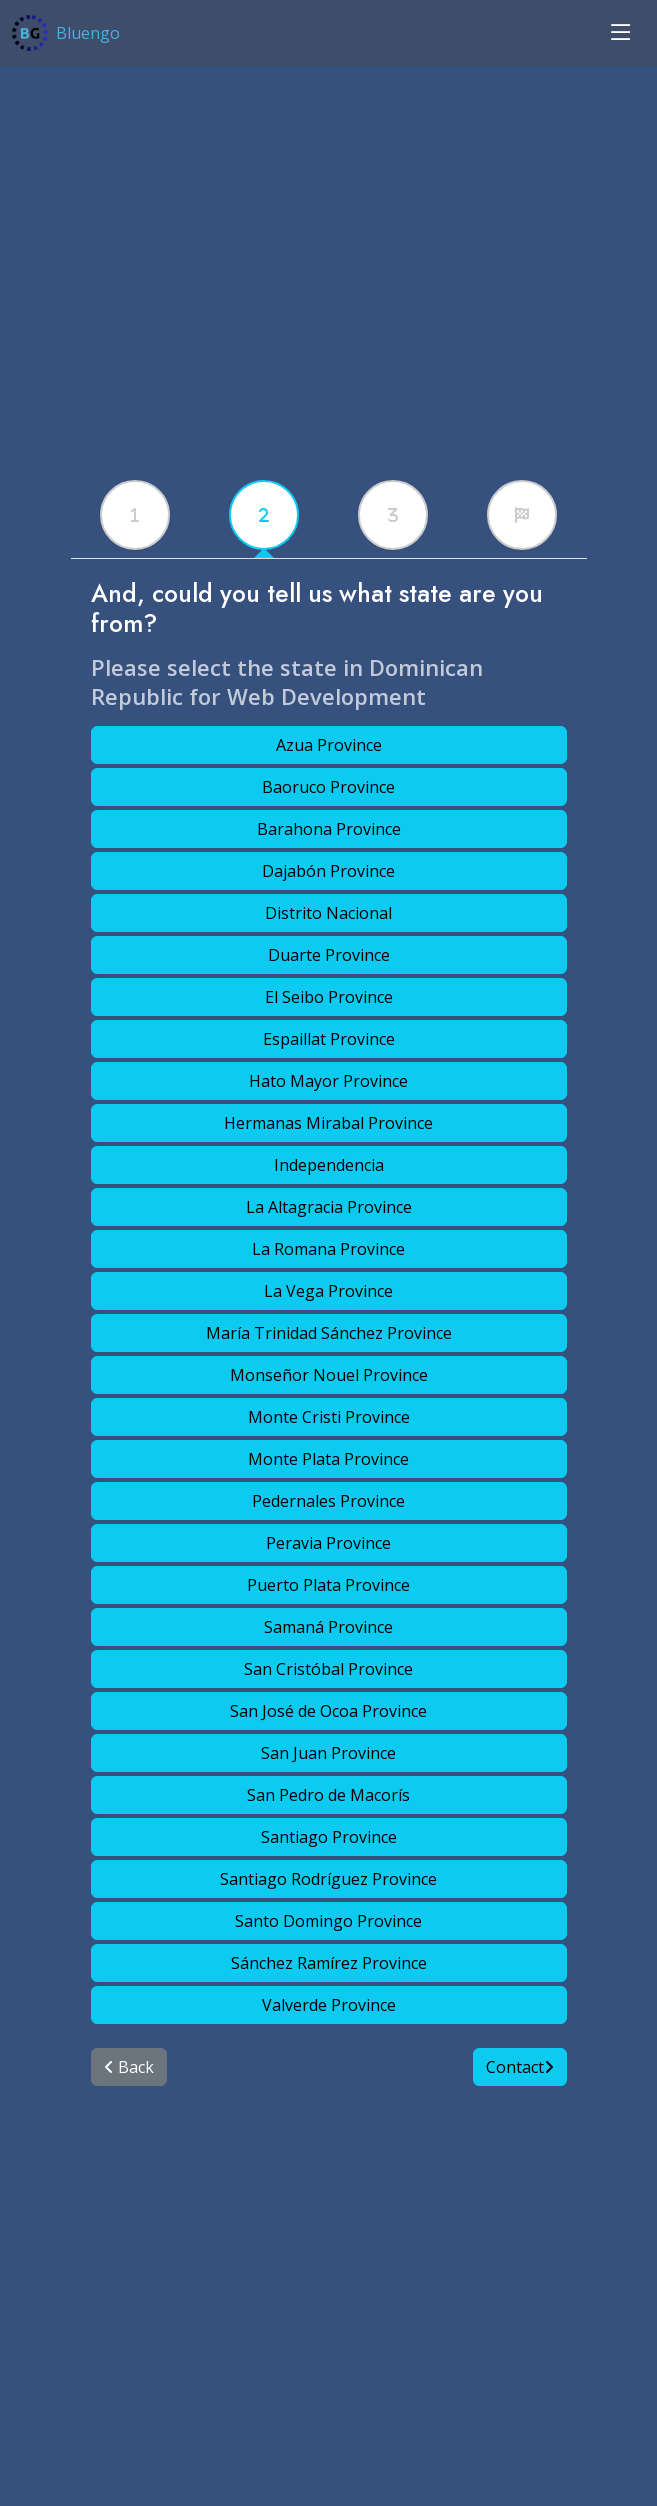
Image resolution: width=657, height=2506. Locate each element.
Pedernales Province (328, 1501)
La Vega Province (328, 1291)
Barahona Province (329, 829)
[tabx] (135, 515)
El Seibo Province (329, 997)
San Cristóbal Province (328, 1669)
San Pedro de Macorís (328, 1795)
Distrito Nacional (328, 913)
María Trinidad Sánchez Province (329, 1333)
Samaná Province (328, 1627)
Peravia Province (328, 1543)
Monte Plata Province (328, 1459)
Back (129, 2067)
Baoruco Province (328, 787)
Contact (520, 2067)
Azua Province (329, 745)
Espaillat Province (329, 1039)
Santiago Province (329, 1837)
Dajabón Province (328, 871)
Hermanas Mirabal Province (328, 1123)
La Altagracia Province (329, 1207)
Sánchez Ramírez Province (329, 1963)
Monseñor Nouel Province (329, 1375)
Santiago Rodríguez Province (328, 1879)
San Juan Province (328, 1753)
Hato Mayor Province (328, 1081)
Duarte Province (329, 955)
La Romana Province (328, 1249)
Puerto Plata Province (328, 1585)
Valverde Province (329, 2005)
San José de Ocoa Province (328, 1711)
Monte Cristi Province (329, 1417)
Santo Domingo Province (328, 1921)
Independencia (329, 1165)
